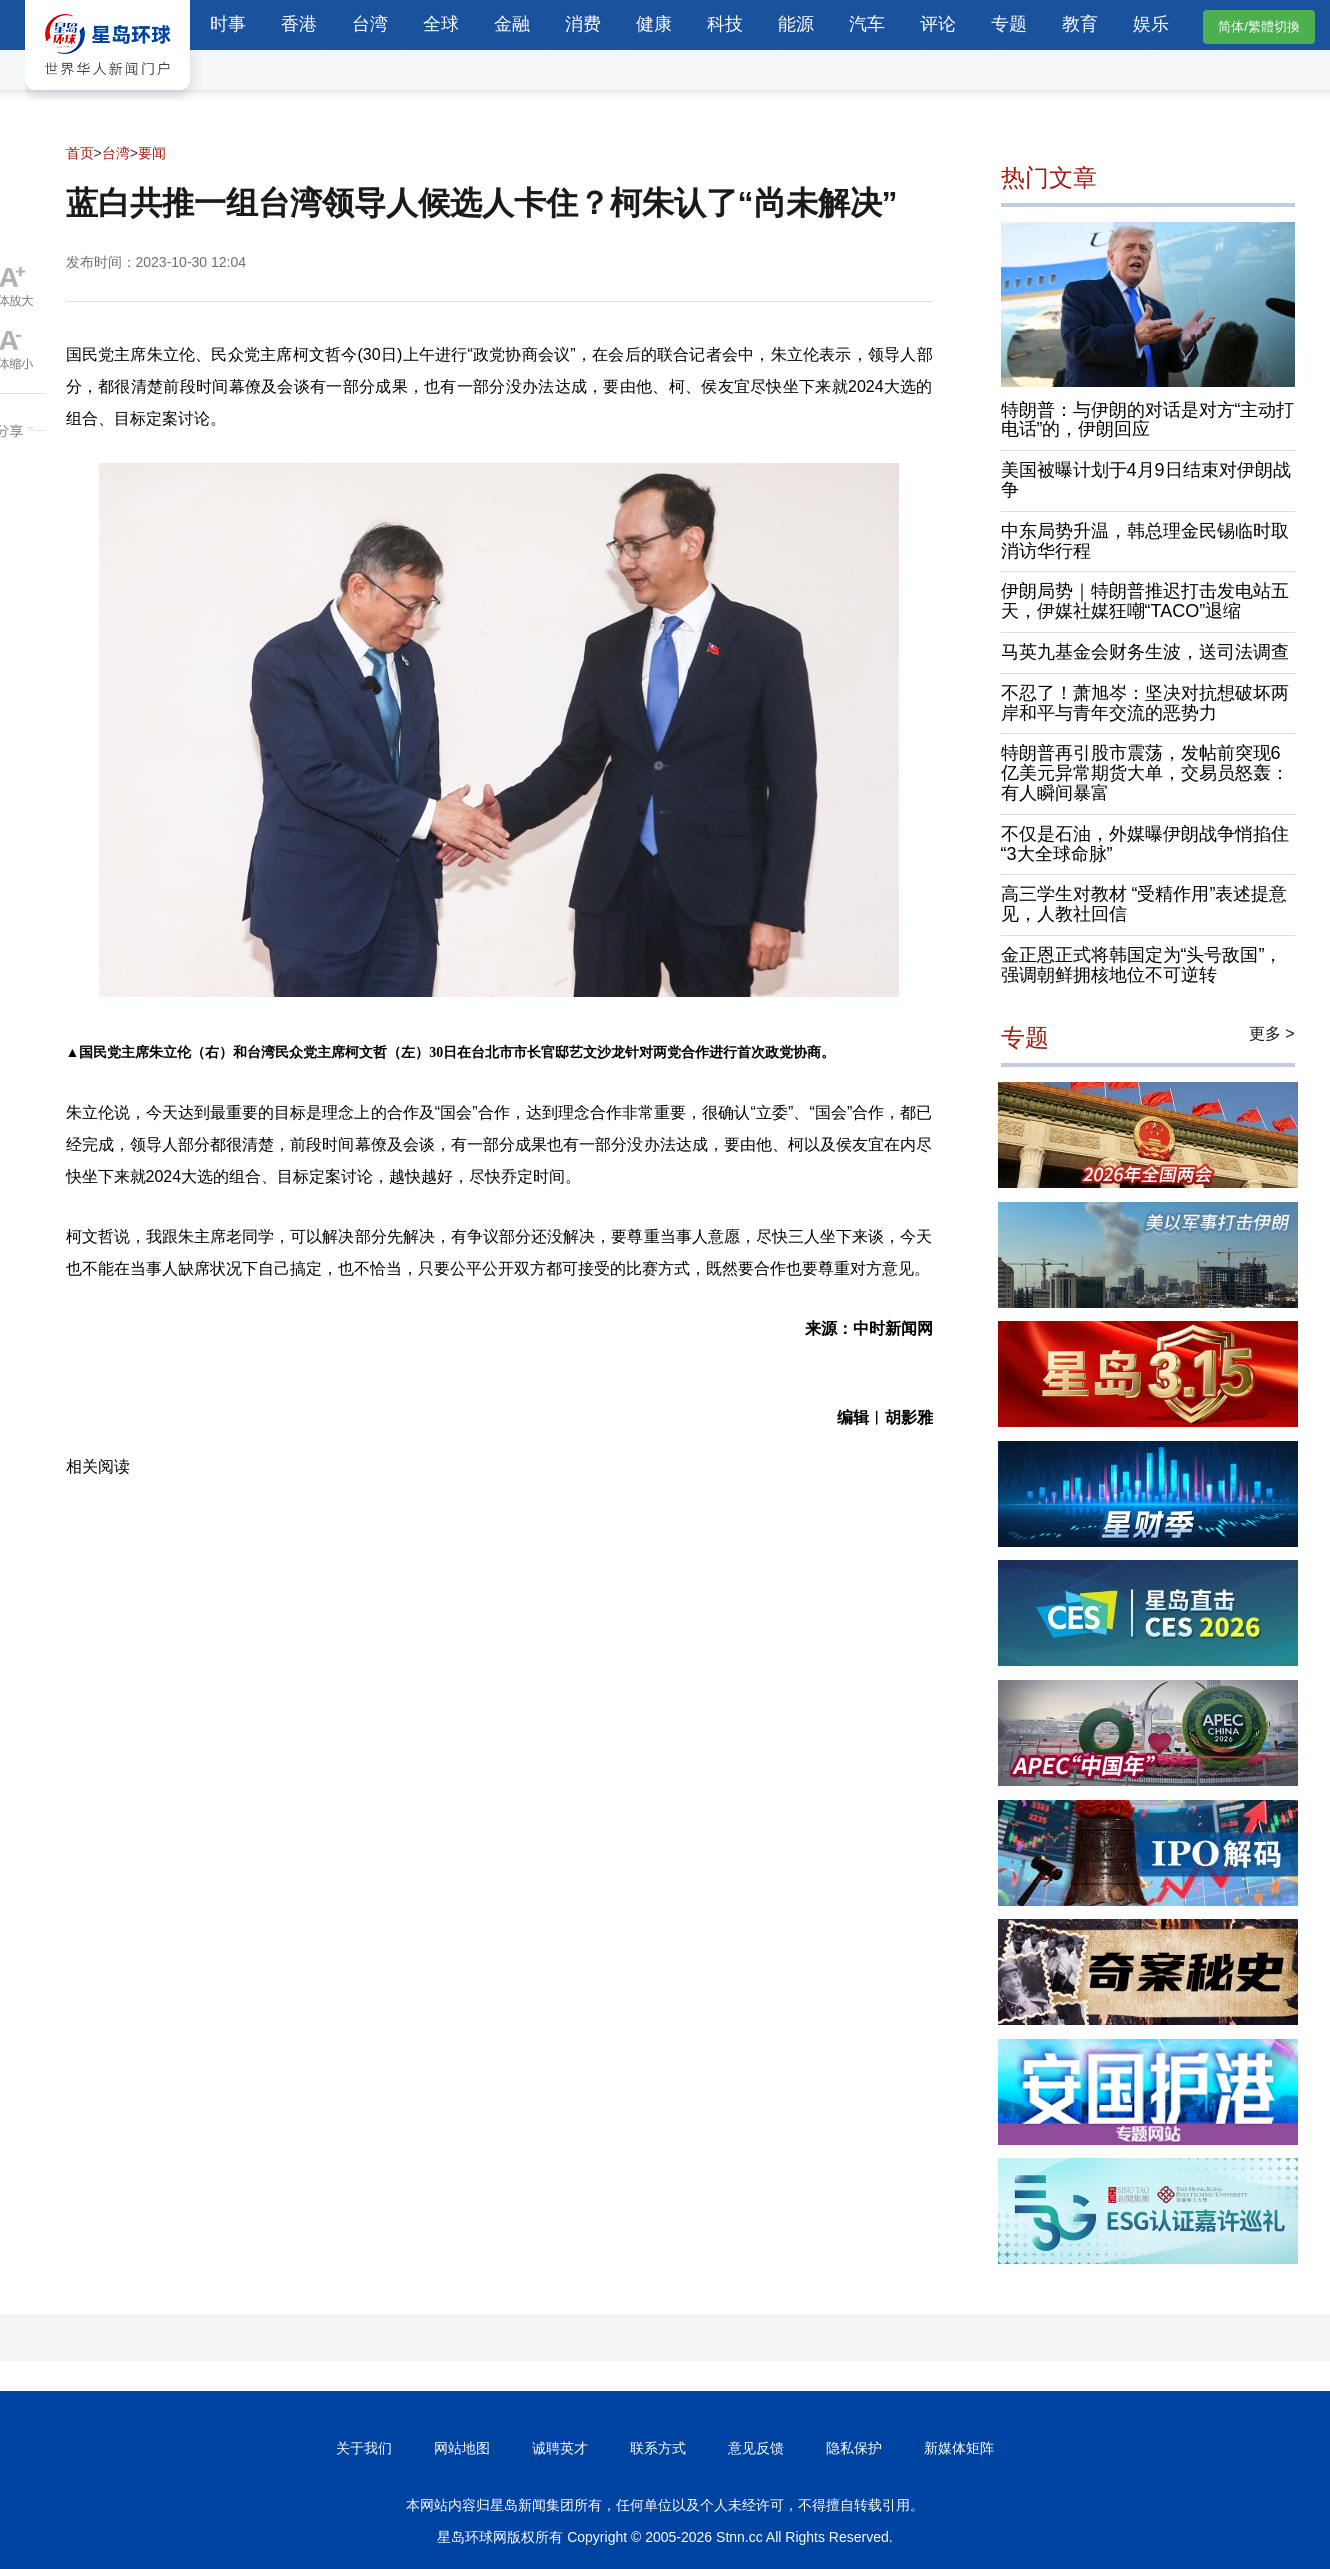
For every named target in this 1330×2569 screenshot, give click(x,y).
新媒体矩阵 (959, 2448)
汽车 (867, 24)
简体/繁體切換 (1259, 26)
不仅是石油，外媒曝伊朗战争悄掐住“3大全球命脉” (1145, 844)
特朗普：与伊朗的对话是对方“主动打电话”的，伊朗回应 (1148, 420)
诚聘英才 (560, 2448)
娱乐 (1151, 24)
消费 (583, 24)
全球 (441, 24)
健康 (654, 24)
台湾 (370, 24)
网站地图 (462, 2448)
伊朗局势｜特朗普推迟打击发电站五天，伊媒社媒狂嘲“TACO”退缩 (1145, 601)
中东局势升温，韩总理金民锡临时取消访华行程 (1145, 541)
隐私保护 (854, 2448)
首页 (80, 153)
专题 (1009, 24)
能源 (796, 24)
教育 (1080, 24)
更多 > (1272, 1033)
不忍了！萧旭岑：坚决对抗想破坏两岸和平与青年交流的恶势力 (1145, 703)
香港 (299, 24)
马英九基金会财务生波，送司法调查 (1145, 652)
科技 (725, 24)
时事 (228, 24)
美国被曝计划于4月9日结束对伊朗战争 (1146, 480)
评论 (938, 24)
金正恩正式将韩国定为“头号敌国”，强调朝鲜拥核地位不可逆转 (1142, 965)
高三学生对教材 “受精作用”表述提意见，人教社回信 (1144, 904)
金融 (512, 24)
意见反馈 (756, 2448)
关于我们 (364, 2448)
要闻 (152, 153)
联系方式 (658, 2448)
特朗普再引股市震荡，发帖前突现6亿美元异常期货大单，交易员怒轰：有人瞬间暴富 (1145, 773)
